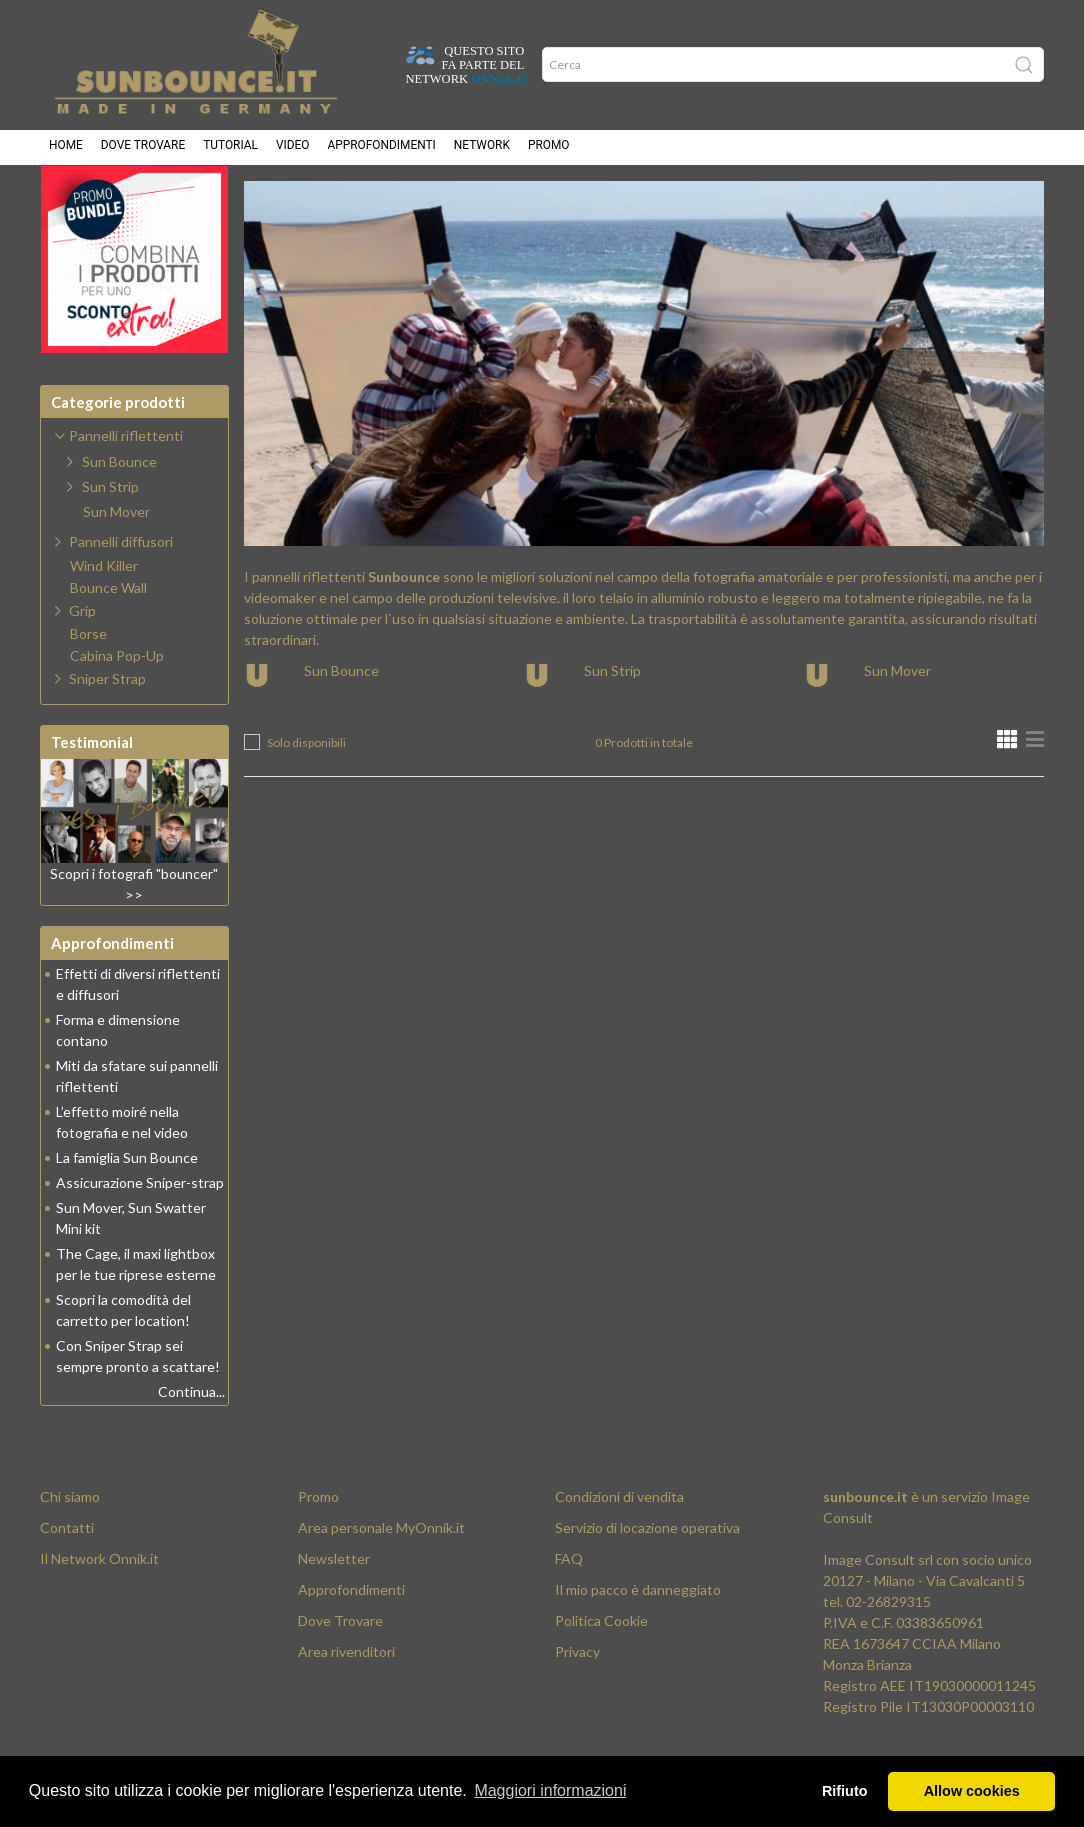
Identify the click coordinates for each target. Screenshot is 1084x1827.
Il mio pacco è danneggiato (638, 1639)
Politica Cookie (601, 1670)
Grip (82, 660)
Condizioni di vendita (619, 1546)
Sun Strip (612, 720)
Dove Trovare (340, 1670)
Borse (88, 684)
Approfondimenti (381, 150)
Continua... (191, 1441)
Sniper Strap (107, 728)
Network (482, 150)
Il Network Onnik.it (99, 1608)
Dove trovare (143, 150)
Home (66, 150)
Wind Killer (104, 616)
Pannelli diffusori (121, 591)
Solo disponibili (306, 792)
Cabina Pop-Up (117, 706)
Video (293, 150)
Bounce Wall (108, 638)
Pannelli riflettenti (481, 200)
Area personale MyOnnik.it (381, 1577)
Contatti (67, 1577)
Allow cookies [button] (972, 1791)
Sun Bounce (341, 720)
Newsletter (334, 1608)
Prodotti (352, 200)
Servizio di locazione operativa (647, 1577)
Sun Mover (897, 720)
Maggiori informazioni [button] (550, 1790)
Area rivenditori (346, 1701)
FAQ (569, 1608)
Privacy (577, 1701)
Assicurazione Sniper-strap (140, 1232)
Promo (549, 150)
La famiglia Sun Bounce (127, 1207)
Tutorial (230, 150)
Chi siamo (70, 1546)
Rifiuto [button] (845, 1791)
